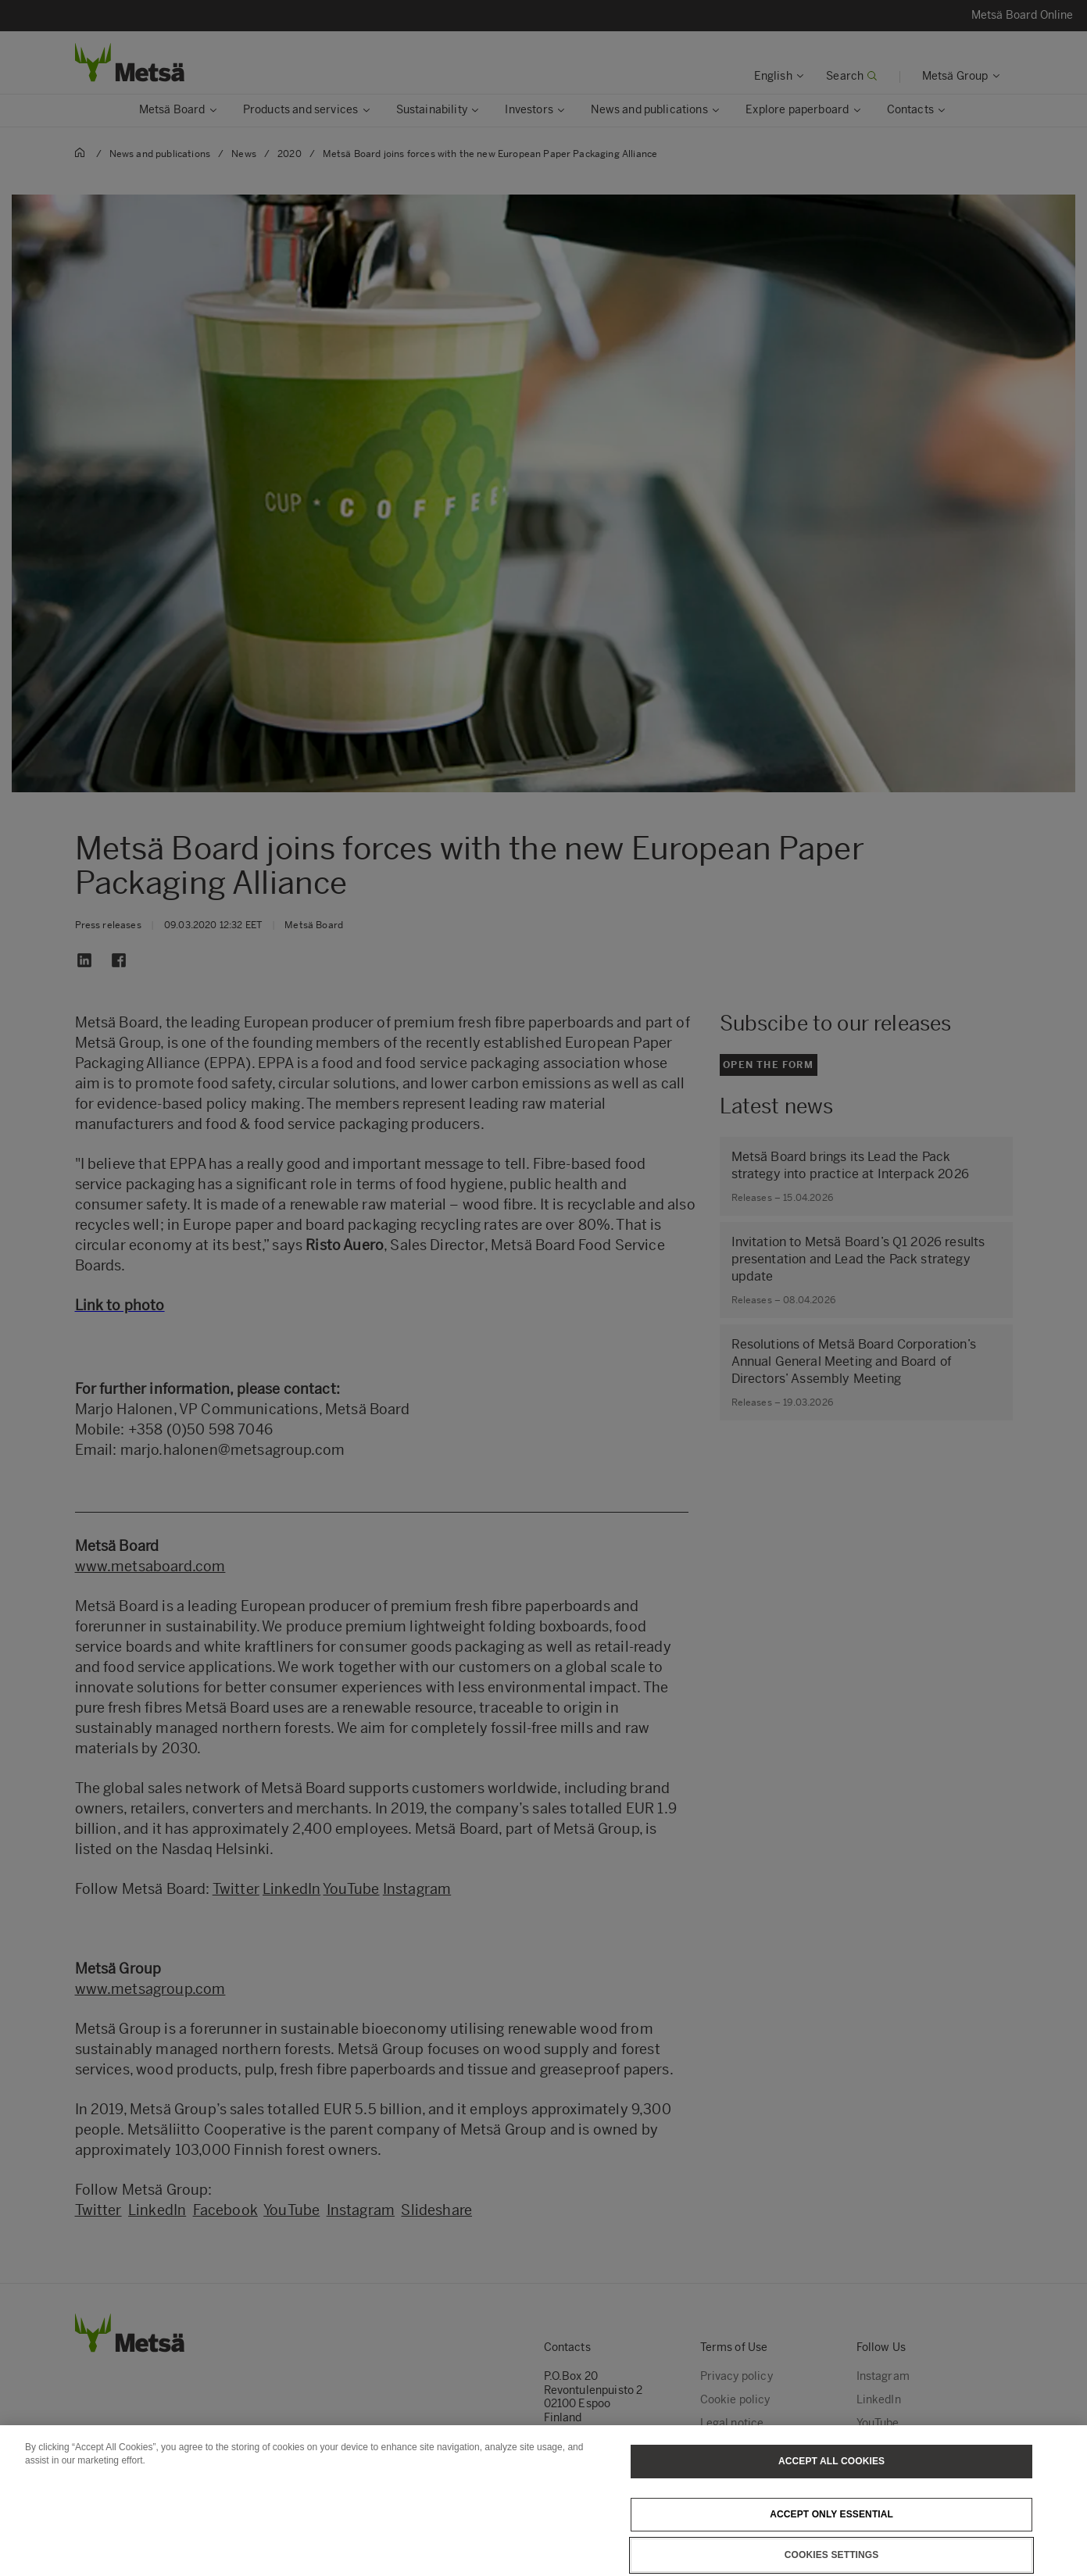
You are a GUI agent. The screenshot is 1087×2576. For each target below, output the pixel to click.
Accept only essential (831, 2533)
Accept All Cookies (831, 2479)
